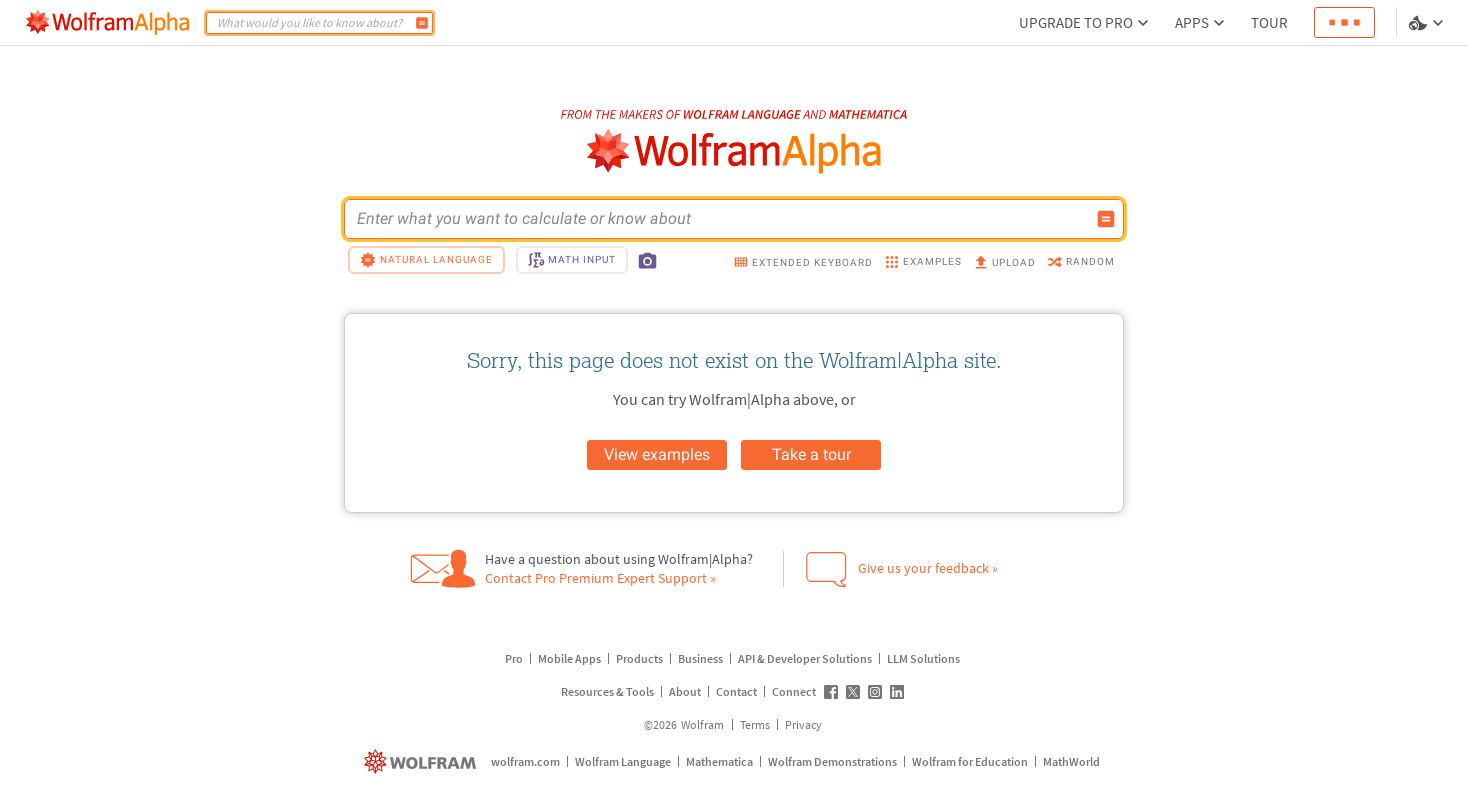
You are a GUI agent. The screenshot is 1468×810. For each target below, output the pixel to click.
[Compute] (422, 23)
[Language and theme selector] (1428, 23)
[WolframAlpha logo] (734, 151)
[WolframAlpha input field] (721, 219)
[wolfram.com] (422, 761)
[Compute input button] (1106, 219)
